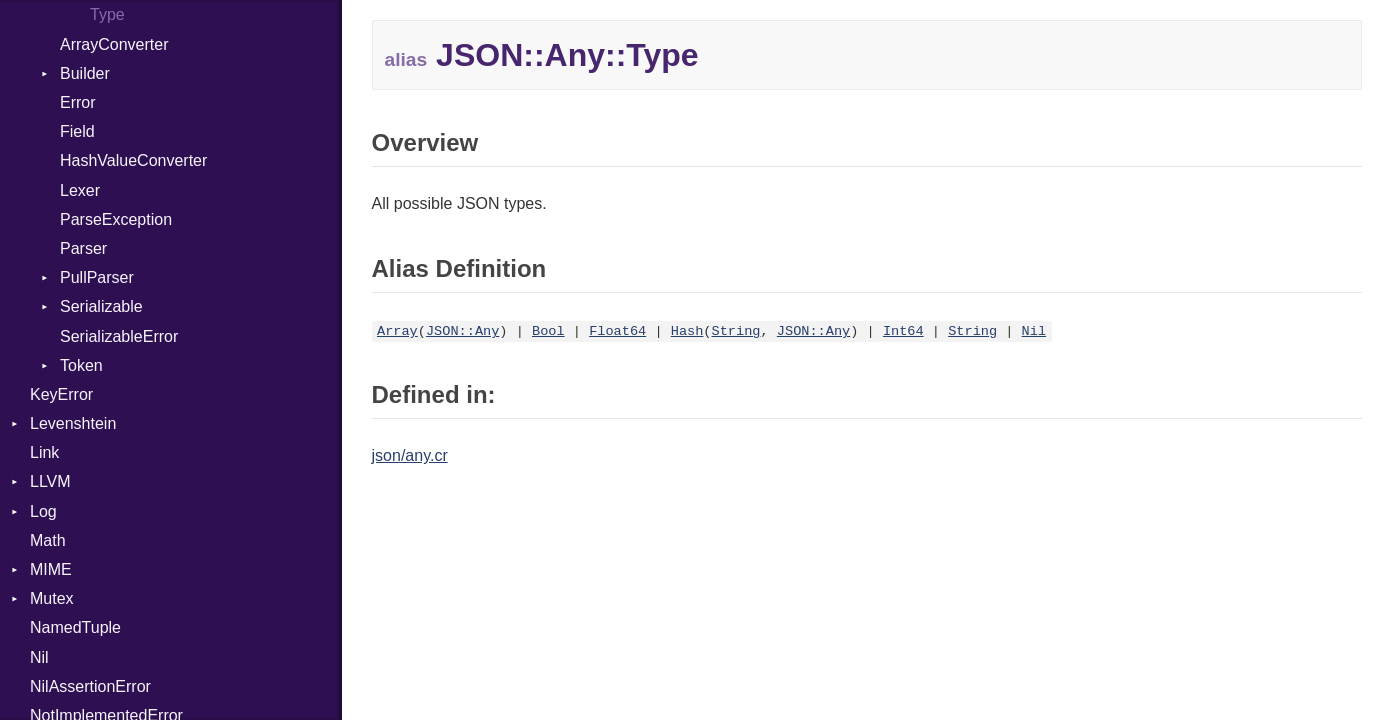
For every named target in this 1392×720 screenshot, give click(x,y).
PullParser (97, 277)
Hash (687, 331)
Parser (83, 248)
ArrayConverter (114, 44)
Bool (548, 331)
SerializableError (119, 336)
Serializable (101, 306)
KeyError (61, 394)
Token (81, 365)
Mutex (52, 598)
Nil (39, 657)
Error (78, 102)
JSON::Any (462, 331)
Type (107, 14)
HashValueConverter (133, 160)
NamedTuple (75, 627)
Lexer (80, 190)
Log (43, 511)
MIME (51, 569)
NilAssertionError (90, 686)
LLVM (50, 481)
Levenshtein (73, 423)
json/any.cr (410, 455)
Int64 (903, 331)
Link (44, 452)
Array (397, 331)
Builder (85, 73)
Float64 (617, 331)
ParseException (116, 219)
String (736, 331)
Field (77, 131)
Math (48, 540)
